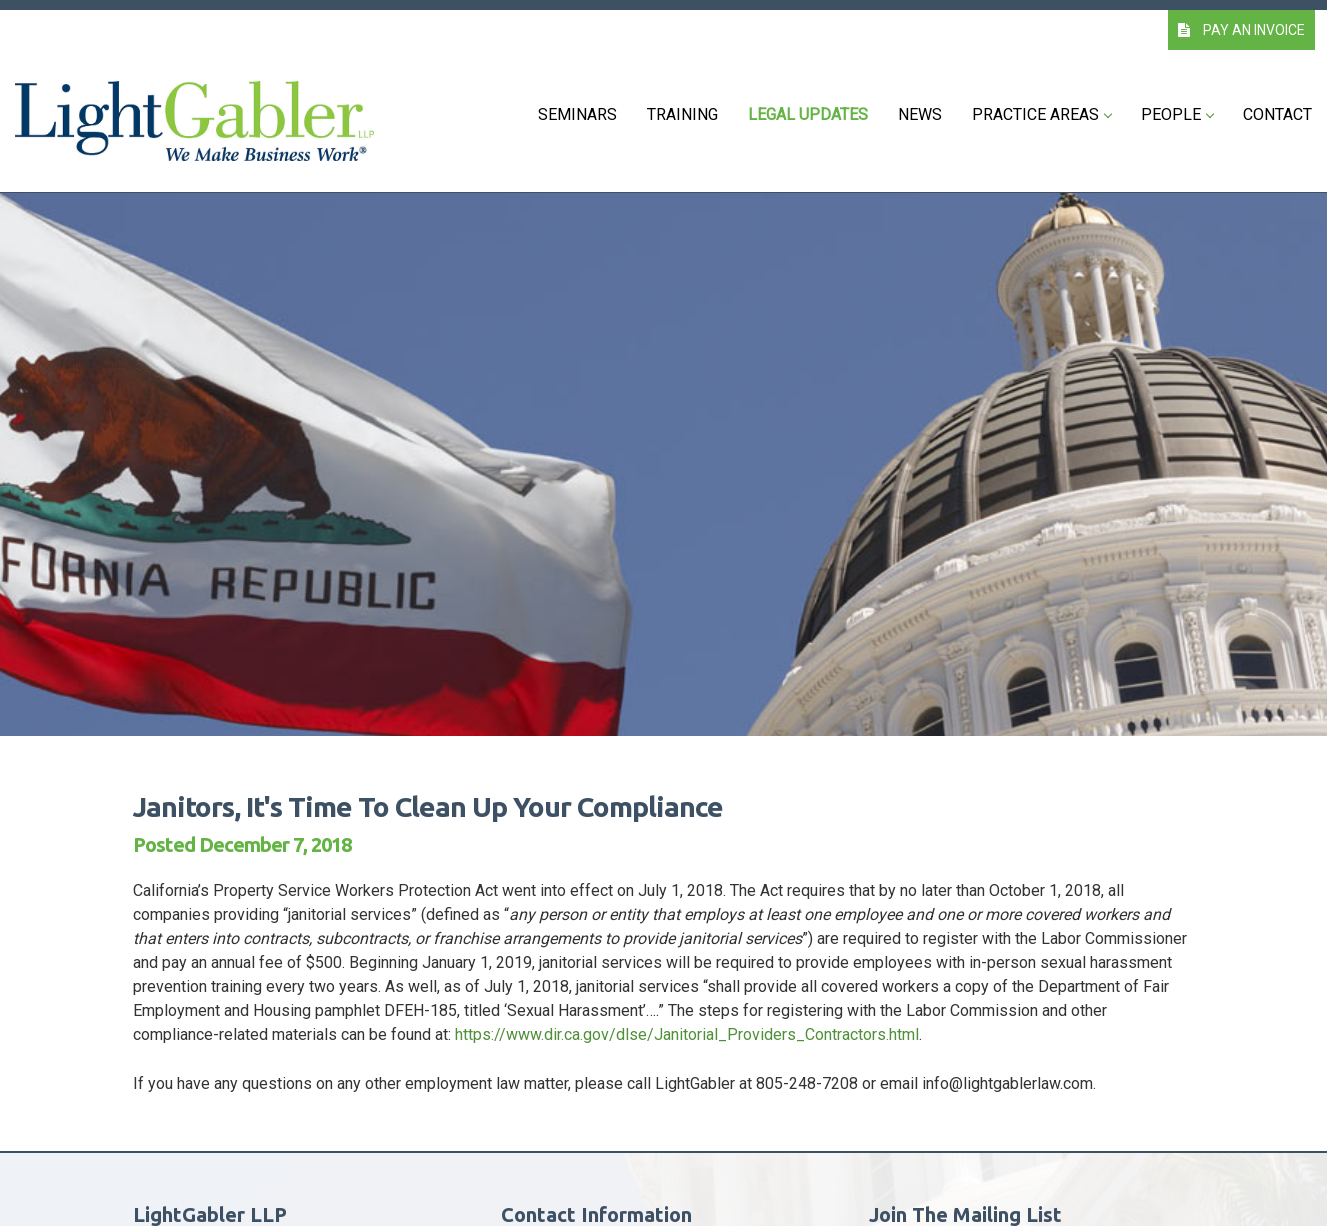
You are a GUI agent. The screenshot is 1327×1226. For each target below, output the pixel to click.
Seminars (577, 114)
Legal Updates (808, 114)
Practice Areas (1041, 114)
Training (682, 114)
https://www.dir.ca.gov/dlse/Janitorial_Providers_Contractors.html (687, 1034)
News (920, 114)
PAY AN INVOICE (1241, 30)
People (1177, 114)
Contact (1277, 114)
